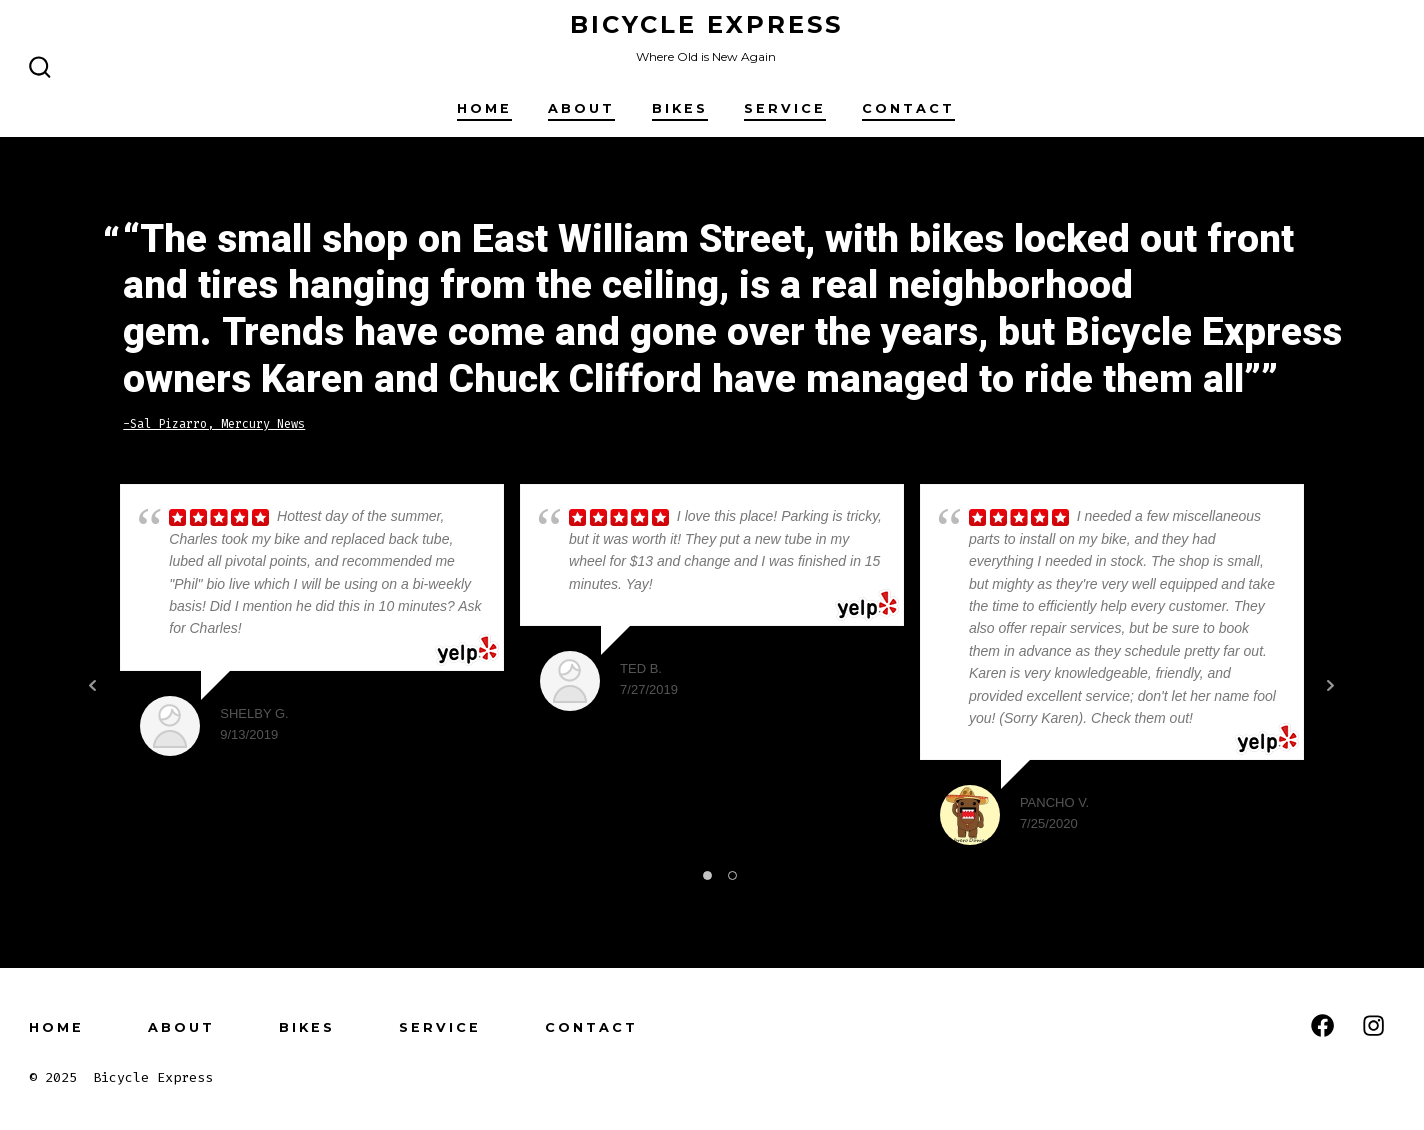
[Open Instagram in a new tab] (1373, 1025)
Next (1331, 685)
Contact (908, 108)
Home (484, 108)
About (581, 108)
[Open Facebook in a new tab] (1322, 1025)
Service (785, 108)
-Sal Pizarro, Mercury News (214, 424)
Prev (93, 685)
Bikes (680, 108)
